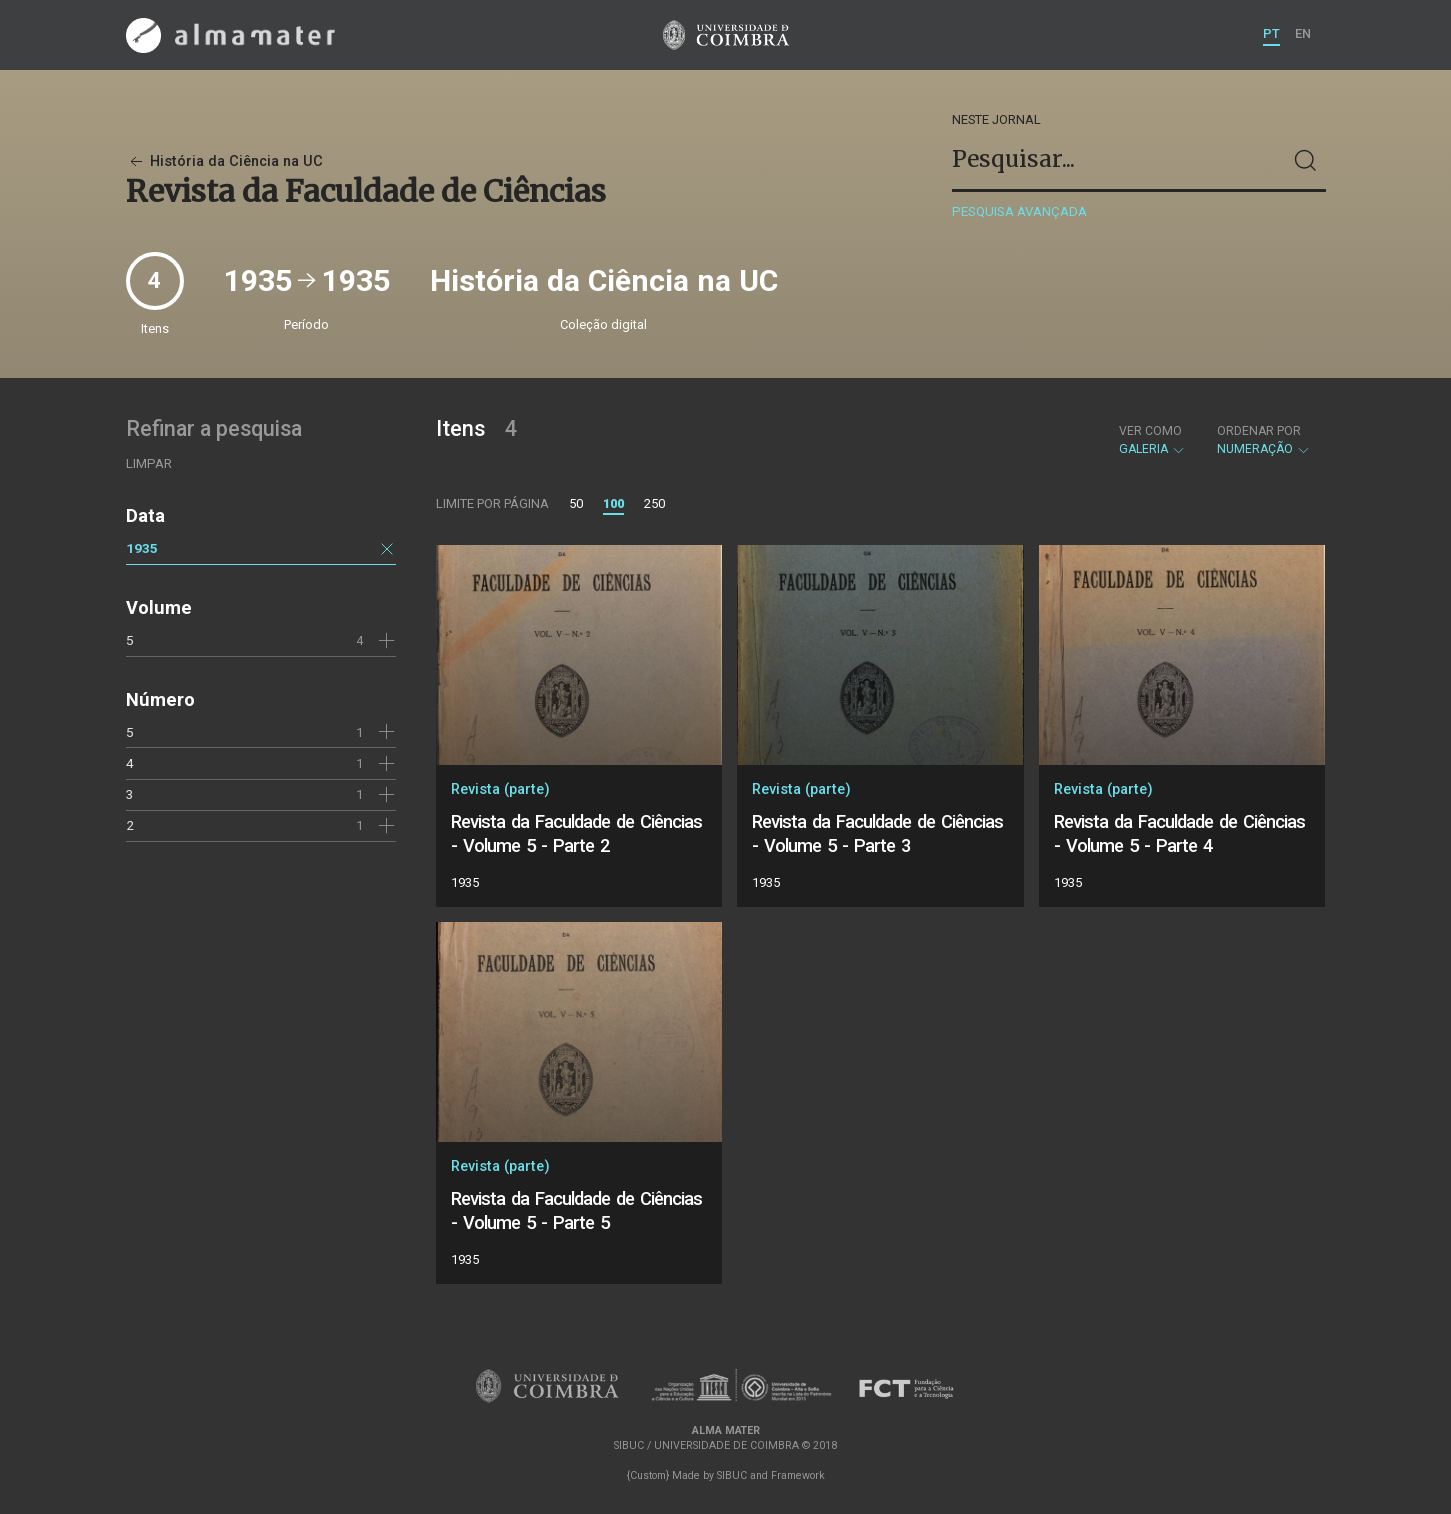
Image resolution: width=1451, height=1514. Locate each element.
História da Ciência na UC (224, 161)
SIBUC (732, 1475)
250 (654, 503)
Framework (798, 1475)
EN (1303, 33)
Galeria (1152, 440)
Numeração (1264, 440)
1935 (142, 548)
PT (1271, 33)
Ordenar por (1259, 431)
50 (576, 503)
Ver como (1150, 431)
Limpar (149, 463)
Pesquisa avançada (1019, 211)
